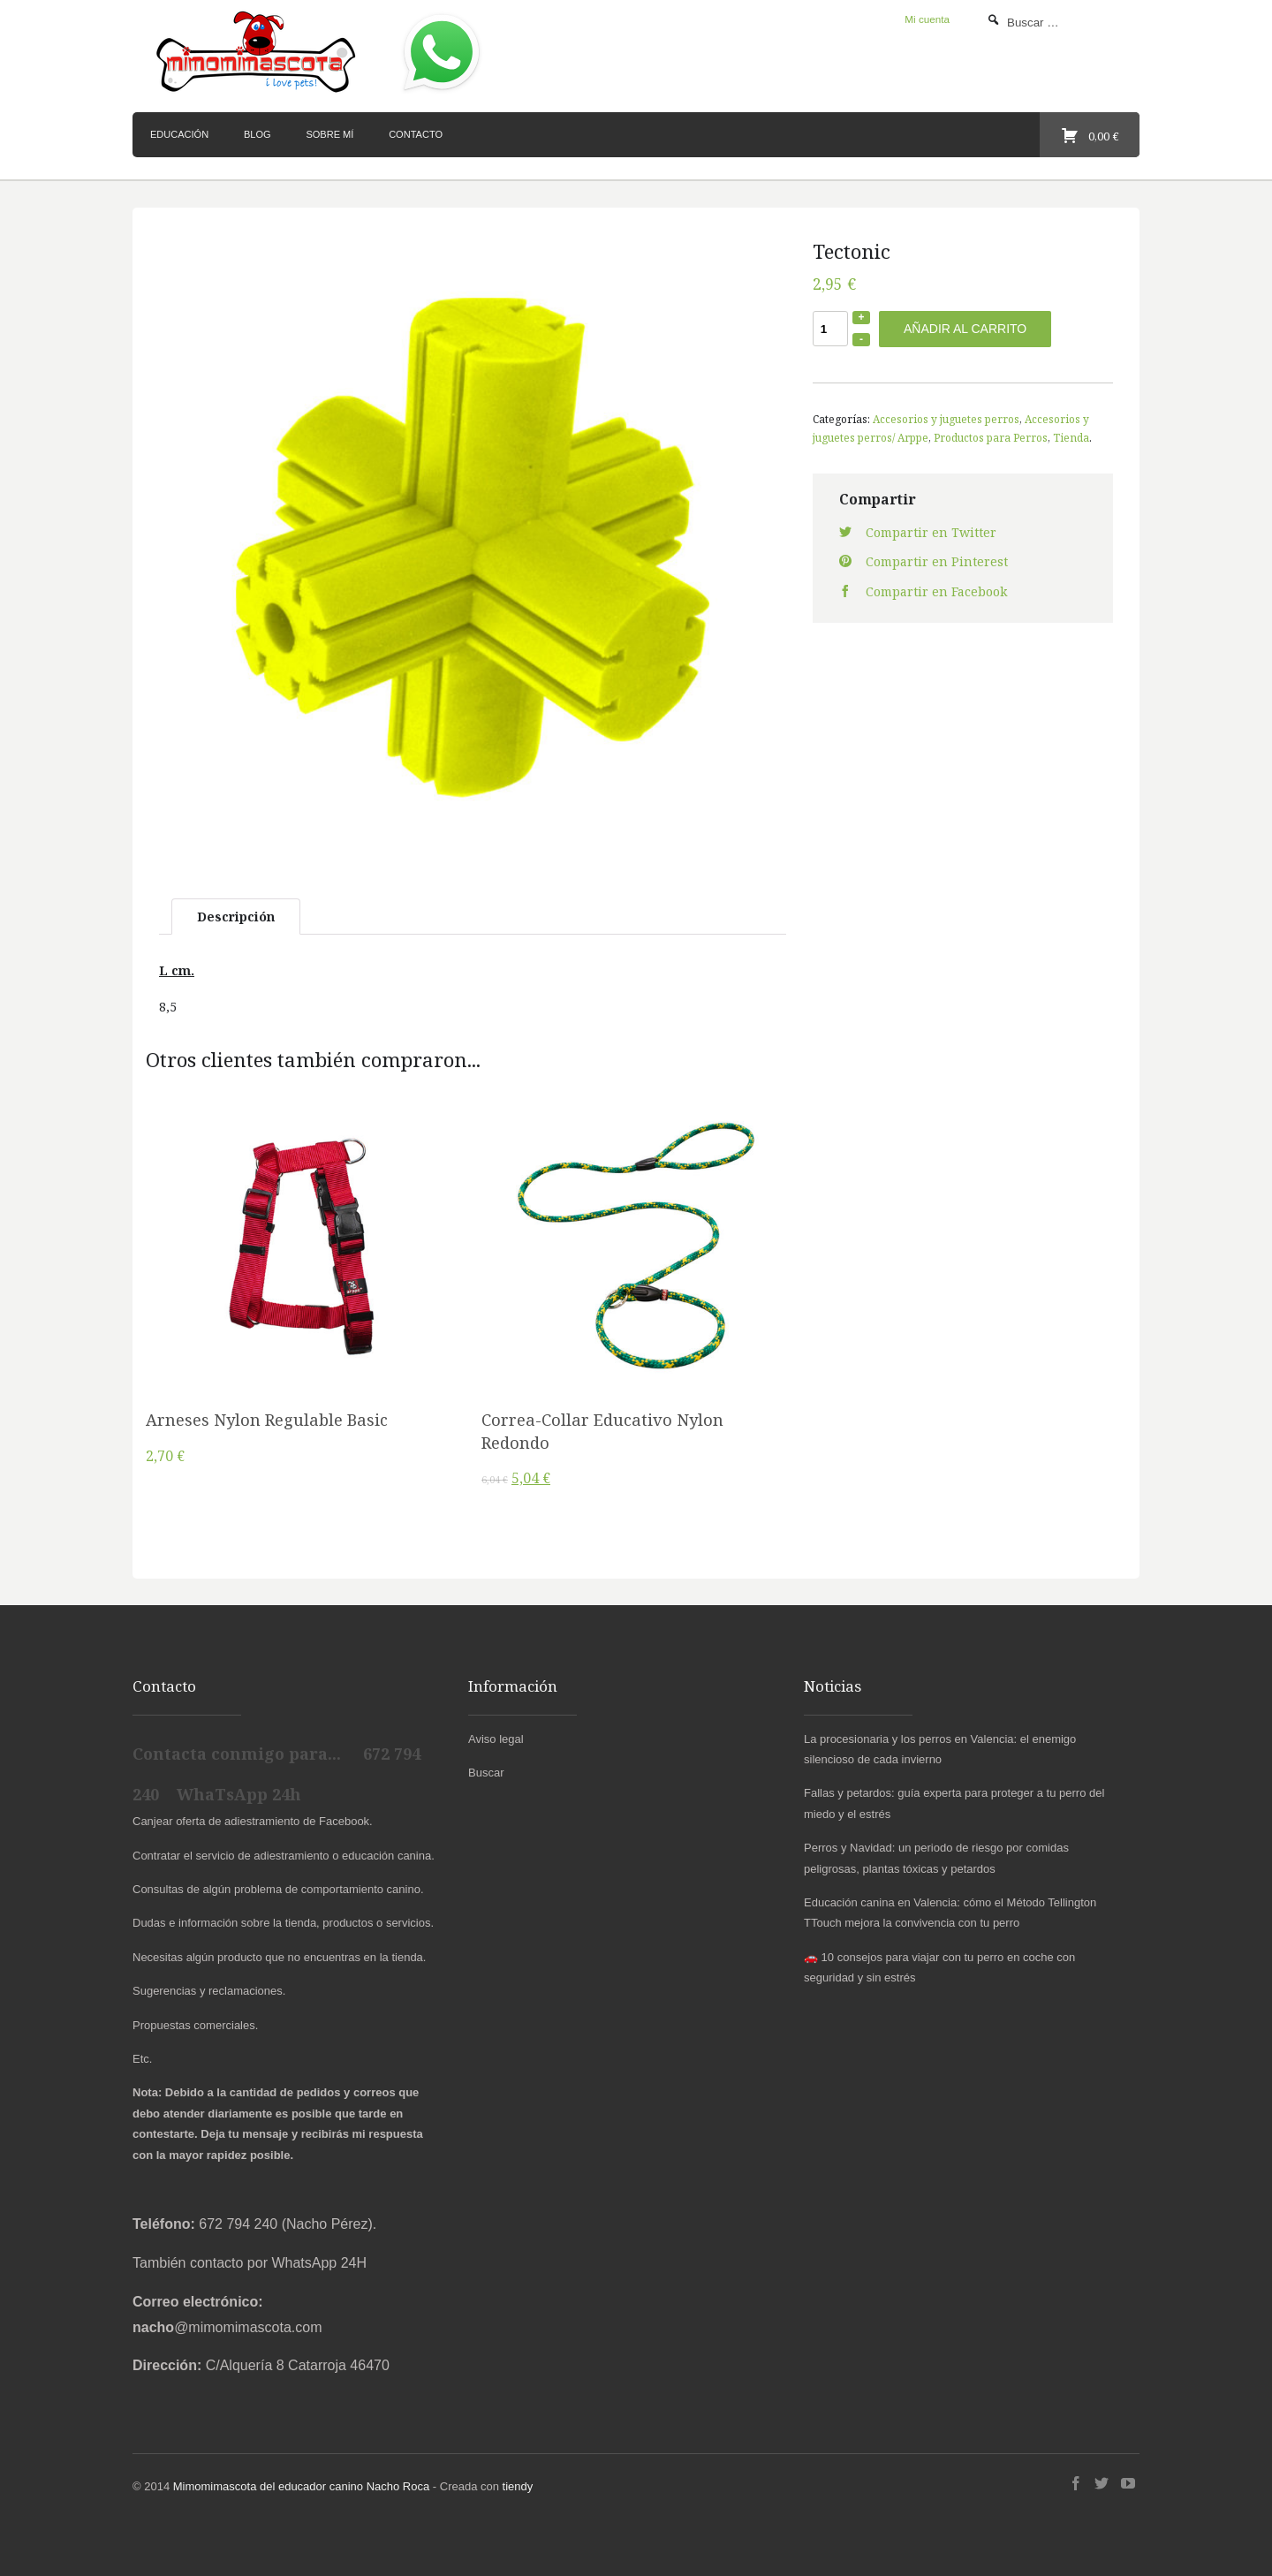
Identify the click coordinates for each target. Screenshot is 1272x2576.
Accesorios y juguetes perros (946, 419)
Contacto (416, 134)
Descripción (236, 916)
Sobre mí (329, 134)
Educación (179, 134)
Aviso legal (496, 1739)
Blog (257, 134)
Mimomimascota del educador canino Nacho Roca (301, 2486)
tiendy (518, 2486)
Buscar (486, 1772)
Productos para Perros (991, 437)
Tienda (1071, 437)
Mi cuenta (927, 19)
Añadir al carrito (965, 329)
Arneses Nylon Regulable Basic (267, 1419)
